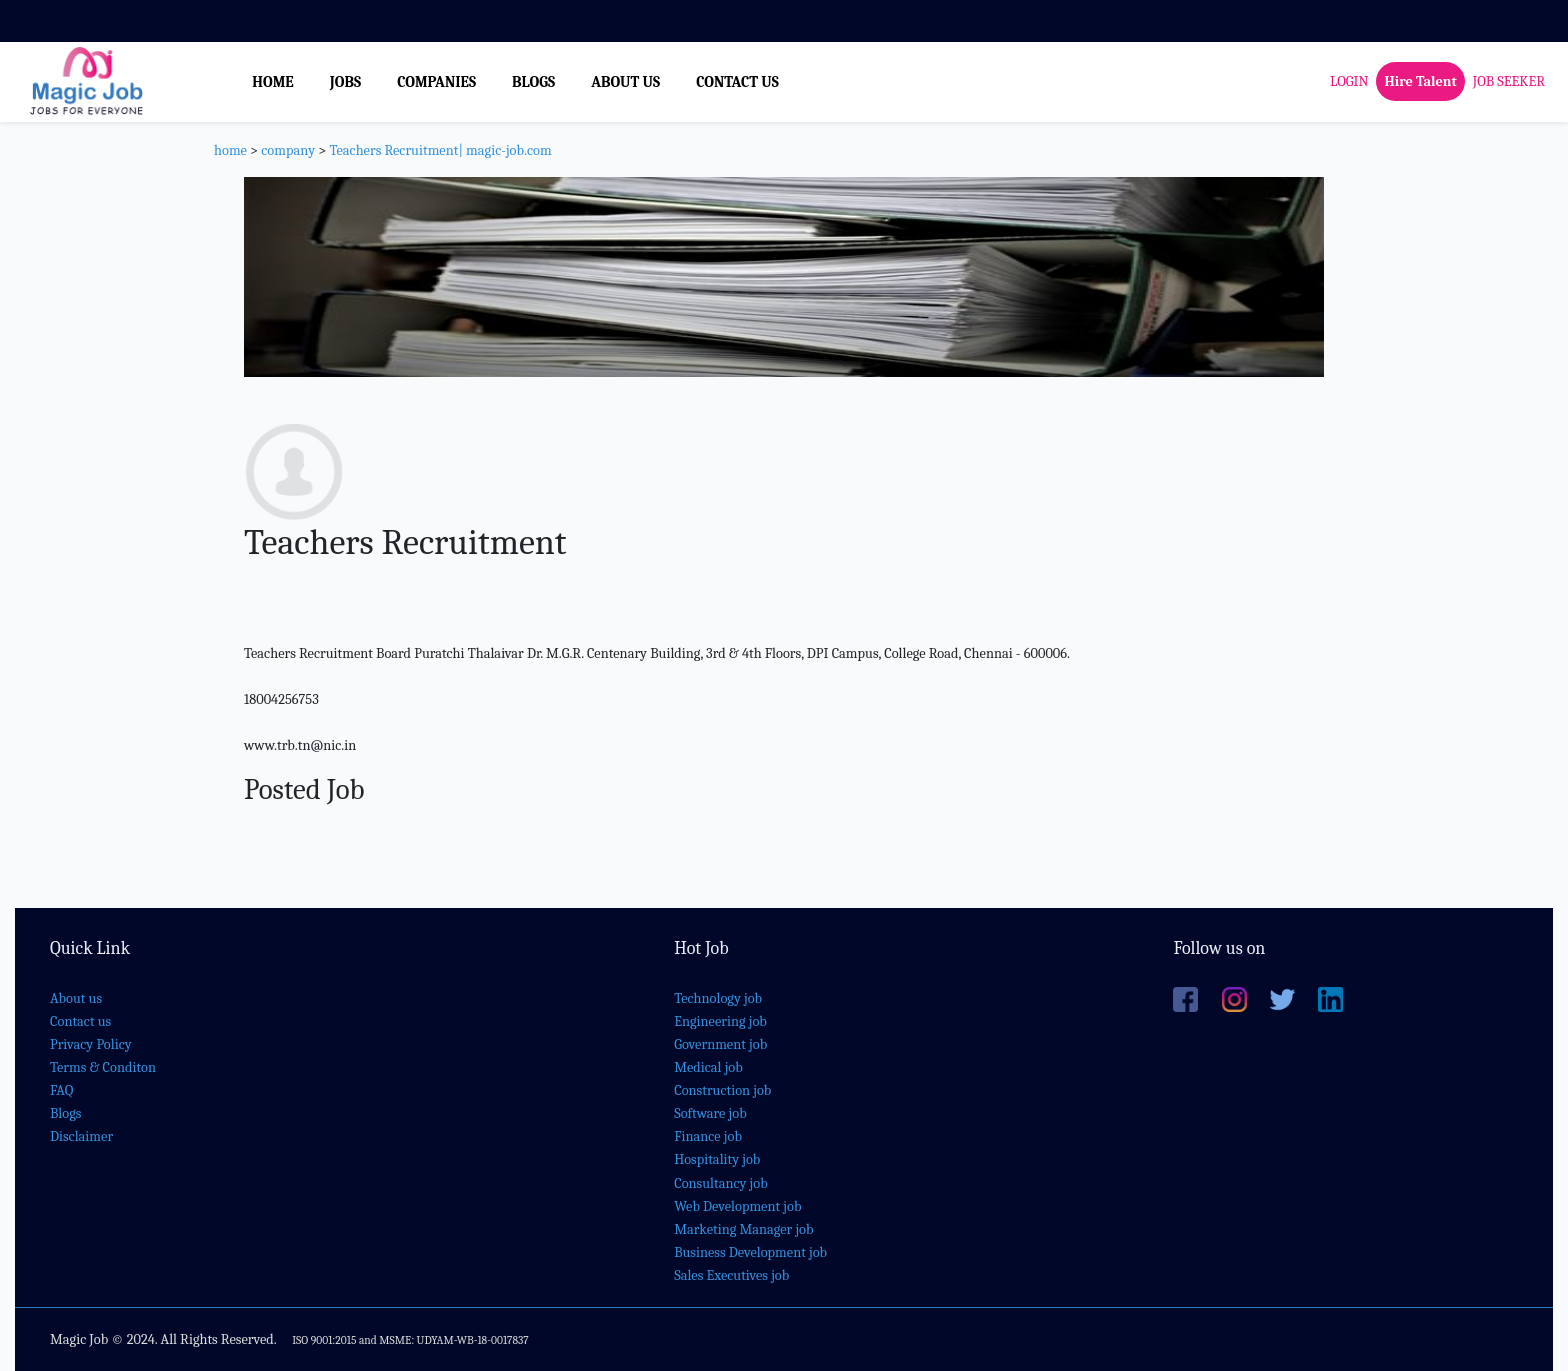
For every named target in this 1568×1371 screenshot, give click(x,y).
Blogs (65, 1113)
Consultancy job (721, 1183)
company (288, 150)
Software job (710, 1113)
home (230, 150)
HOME (273, 82)
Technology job (718, 998)
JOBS (345, 82)
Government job (720, 1044)
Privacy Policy (91, 1044)
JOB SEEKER (1509, 81)
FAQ (61, 1090)
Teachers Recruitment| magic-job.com (440, 150)
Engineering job (720, 1021)
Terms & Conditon (103, 1067)
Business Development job (750, 1252)
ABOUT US (625, 82)
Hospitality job (717, 1159)
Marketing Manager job (743, 1229)
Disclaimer (81, 1136)
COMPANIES (436, 82)
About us (76, 998)
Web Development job (737, 1206)
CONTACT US (737, 82)
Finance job (708, 1136)
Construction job (722, 1090)
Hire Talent (1420, 81)
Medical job (708, 1067)
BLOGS (533, 82)
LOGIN (1349, 81)
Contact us (80, 1021)
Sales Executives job (731, 1275)
